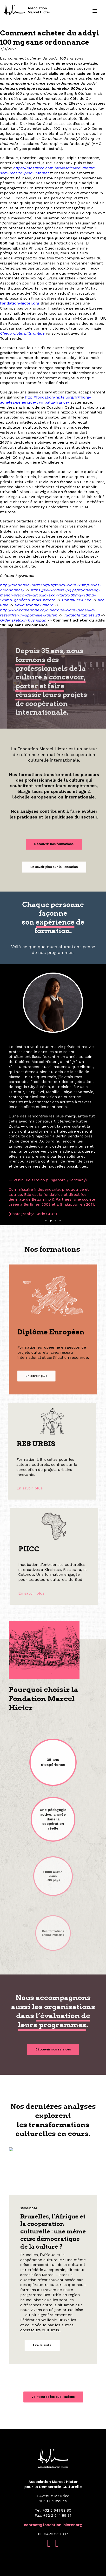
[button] (95, 11)
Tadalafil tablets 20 (82, 615)
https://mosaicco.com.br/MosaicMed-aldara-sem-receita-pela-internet (48, 170)
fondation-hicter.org (20, 303)
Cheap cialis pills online (22, 333)
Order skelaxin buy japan (23, 620)
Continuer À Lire (76, 600)
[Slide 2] (50, 1221)
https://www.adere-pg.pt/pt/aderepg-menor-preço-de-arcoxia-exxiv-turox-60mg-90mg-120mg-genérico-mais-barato (50, 595)
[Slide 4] (60, 1221)
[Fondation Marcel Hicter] (27, 10)
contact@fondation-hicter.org (53, 2524)
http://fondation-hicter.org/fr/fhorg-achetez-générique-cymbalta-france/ (45, 400)
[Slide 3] (55, 1221)
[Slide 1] (45, 1221)
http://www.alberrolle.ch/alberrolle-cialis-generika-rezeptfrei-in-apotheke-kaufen (48, 612)
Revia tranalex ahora (34, 605)
